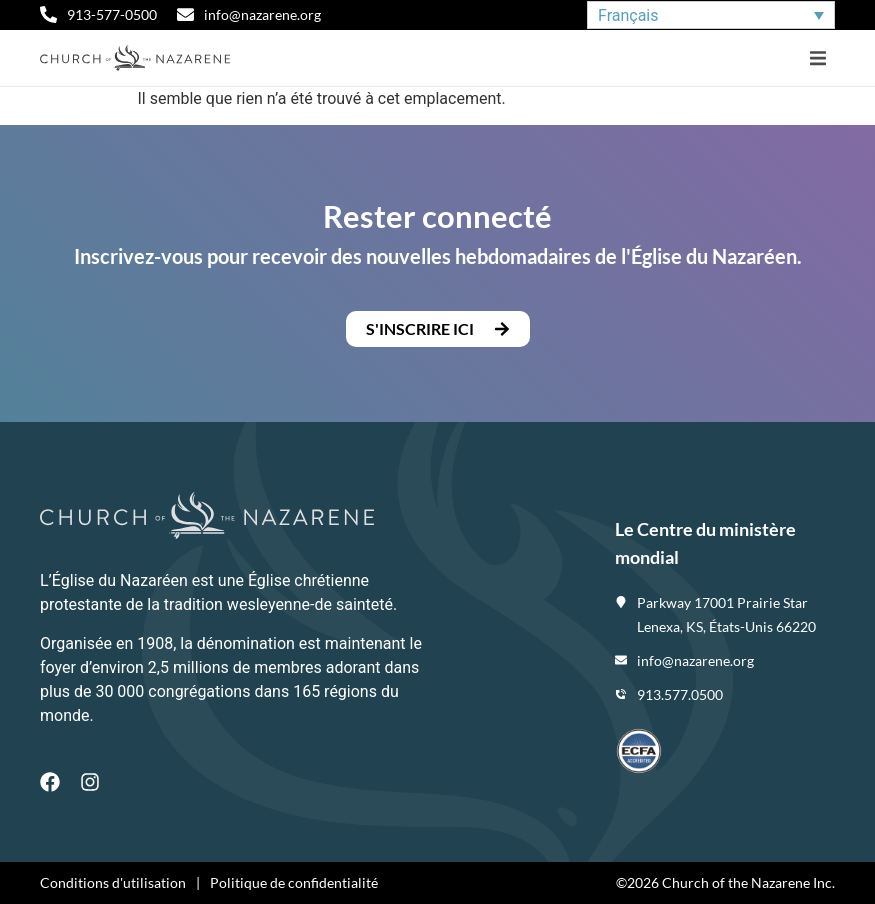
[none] (711, 15)
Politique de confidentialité (294, 882)
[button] (817, 58)
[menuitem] (711, 15)
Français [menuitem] (628, 14)
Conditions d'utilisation (113, 882)
